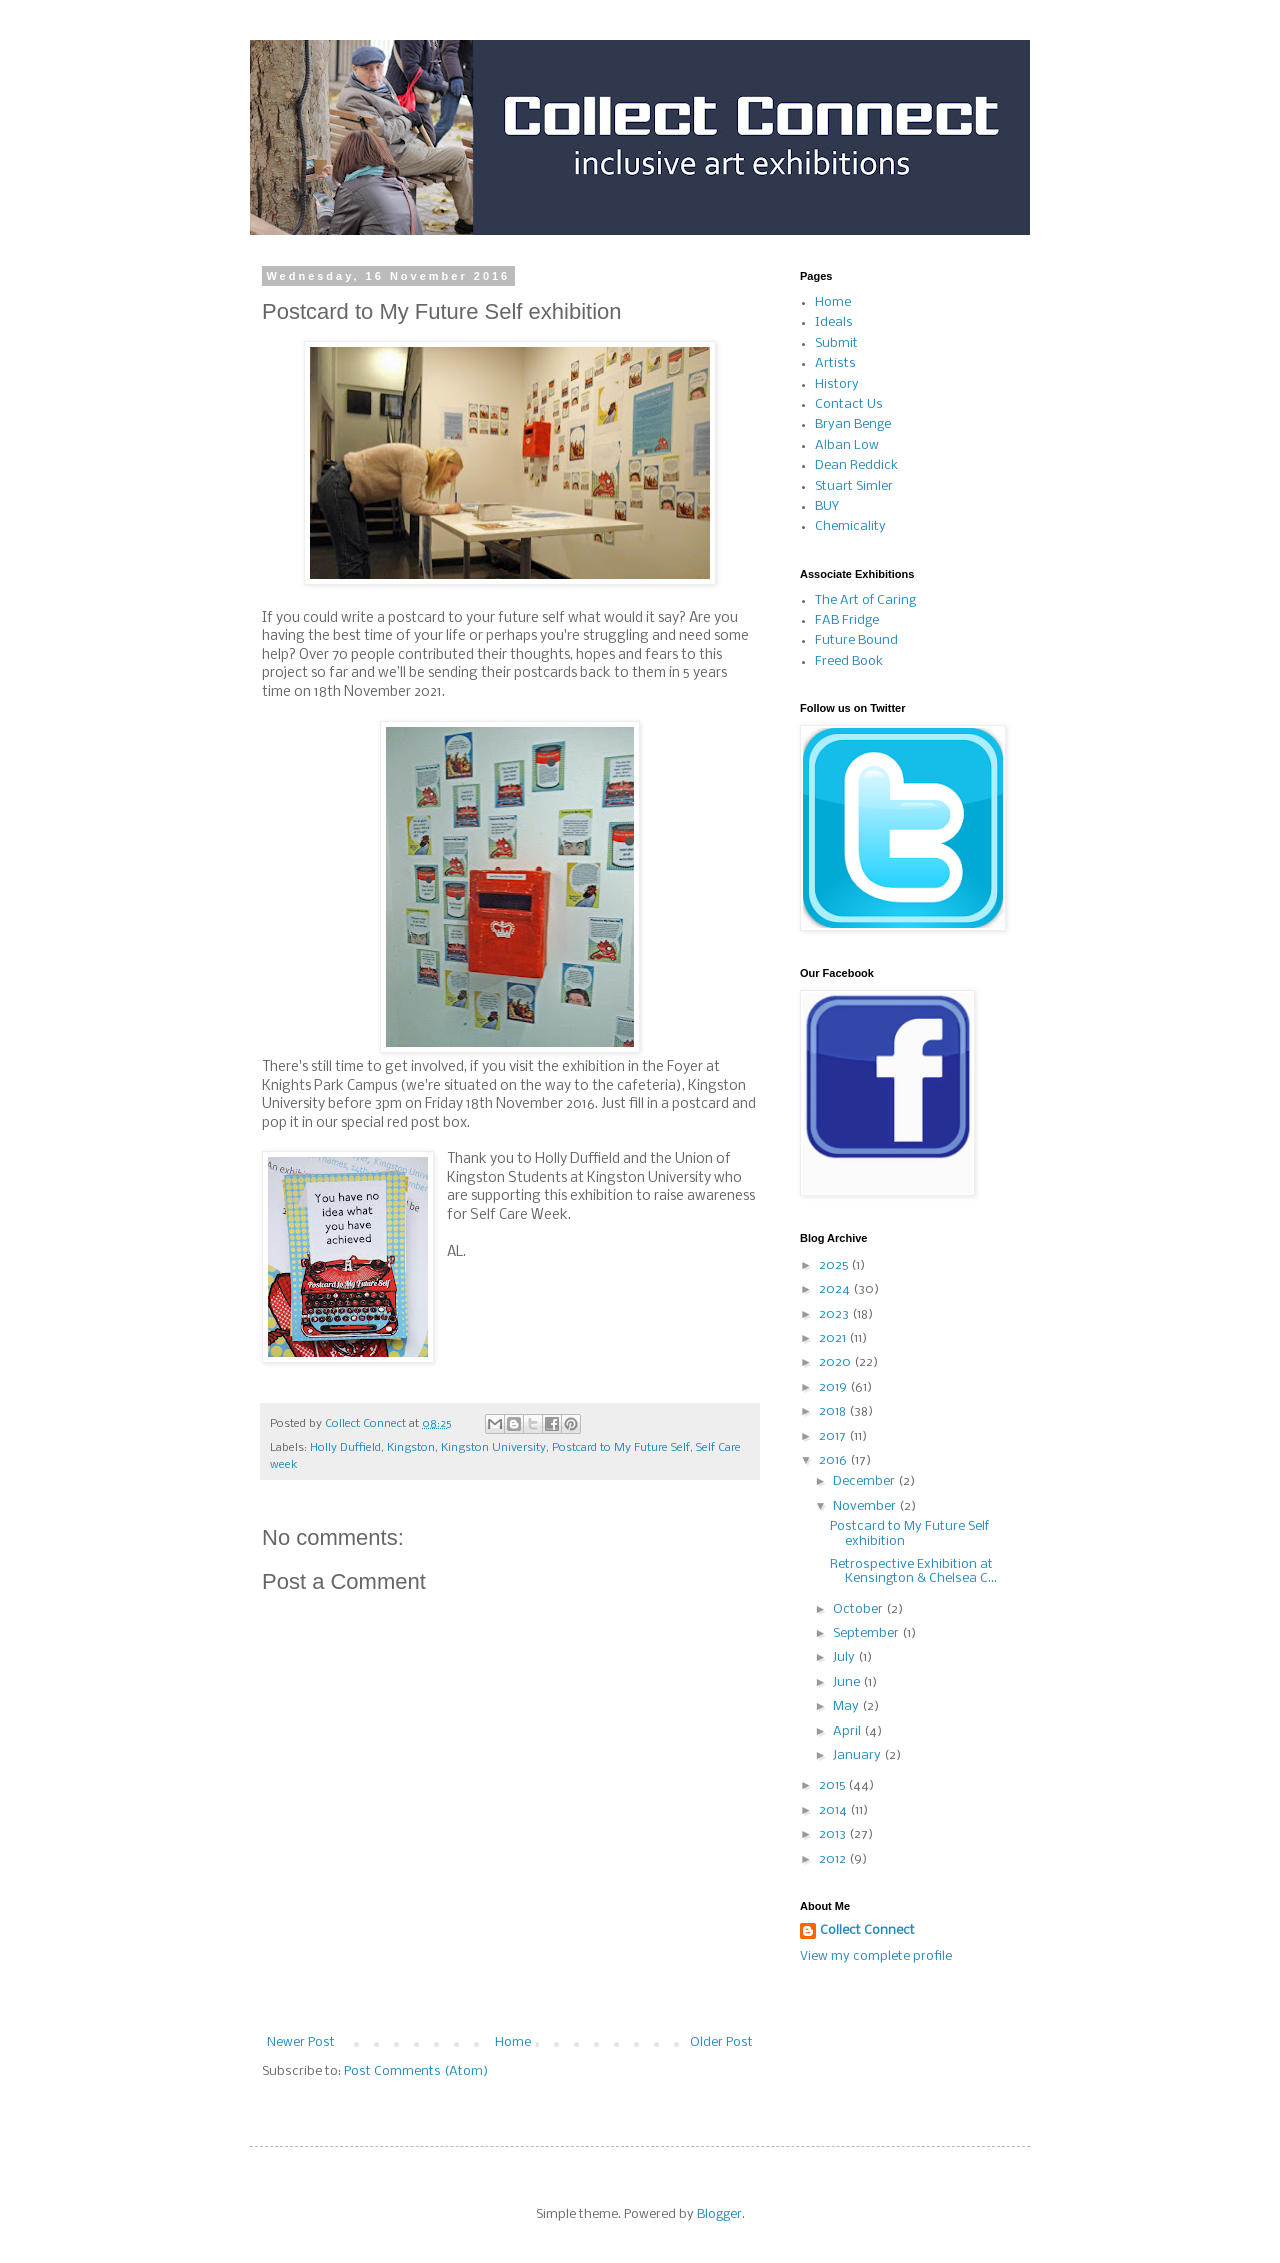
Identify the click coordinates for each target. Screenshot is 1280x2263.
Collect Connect (867, 1930)
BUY (827, 506)
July (845, 1657)
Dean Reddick (856, 465)
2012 (834, 1859)
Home (513, 2042)
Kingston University (493, 1448)
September (867, 1633)
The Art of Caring (865, 600)
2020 (836, 1362)
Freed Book (849, 661)
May (847, 1706)
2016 (834, 1460)
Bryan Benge (853, 424)
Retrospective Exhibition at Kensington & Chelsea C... (913, 1571)
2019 (834, 1387)
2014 (834, 1810)
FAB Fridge (847, 620)
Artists (835, 363)
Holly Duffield (345, 1448)
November (866, 1506)
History (837, 384)
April (848, 1731)
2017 (834, 1436)
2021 (834, 1338)
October (859, 1609)
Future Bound (856, 640)
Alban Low (847, 445)
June (848, 1682)
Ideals (834, 322)
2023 (835, 1314)
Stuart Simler (854, 486)
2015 (833, 1785)
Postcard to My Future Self (621, 1448)
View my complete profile (876, 1956)
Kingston (411, 1448)
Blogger (719, 2214)
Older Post (721, 2042)
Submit (836, 343)
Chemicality (850, 526)
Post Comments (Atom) (416, 2071)
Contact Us (849, 404)
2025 (835, 1265)
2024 (836, 1289)
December (865, 1481)
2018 (834, 1411)
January (858, 1755)
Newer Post (301, 2042)
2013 (834, 1834)
